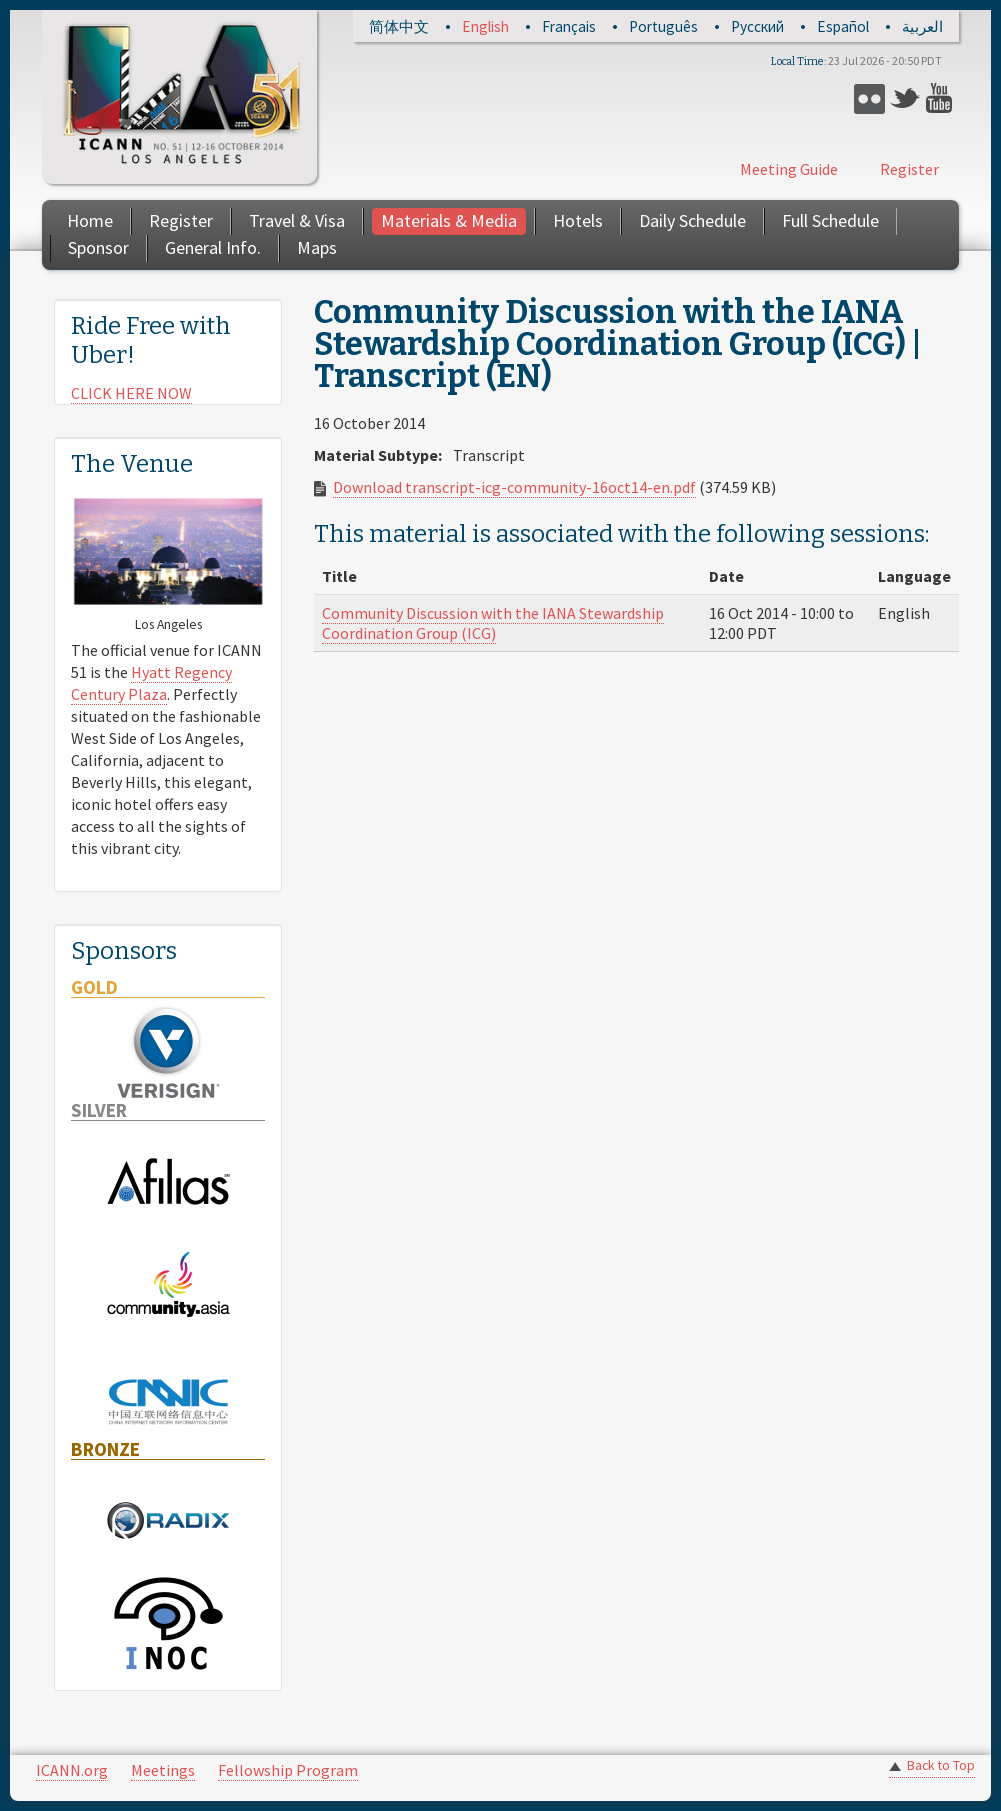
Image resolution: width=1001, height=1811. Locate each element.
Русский (757, 26)
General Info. (213, 247)
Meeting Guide (789, 169)
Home (90, 220)
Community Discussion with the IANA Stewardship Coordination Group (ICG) (493, 623)
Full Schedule (830, 220)
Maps (317, 247)
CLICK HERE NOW (131, 393)
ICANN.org (72, 1770)
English (485, 26)
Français (569, 26)
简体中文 (399, 26)
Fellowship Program (288, 1770)
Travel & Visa (297, 220)
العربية (922, 26)
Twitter (905, 98)
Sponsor (98, 247)
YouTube (941, 98)
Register (909, 169)
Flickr (869, 98)
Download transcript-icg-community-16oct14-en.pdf (514, 487)
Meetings (163, 1770)
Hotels (578, 220)
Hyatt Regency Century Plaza (151, 683)
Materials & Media (449, 220)
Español (843, 26)
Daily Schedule (692, 220)
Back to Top (941, 1765)
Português (663, 26)
